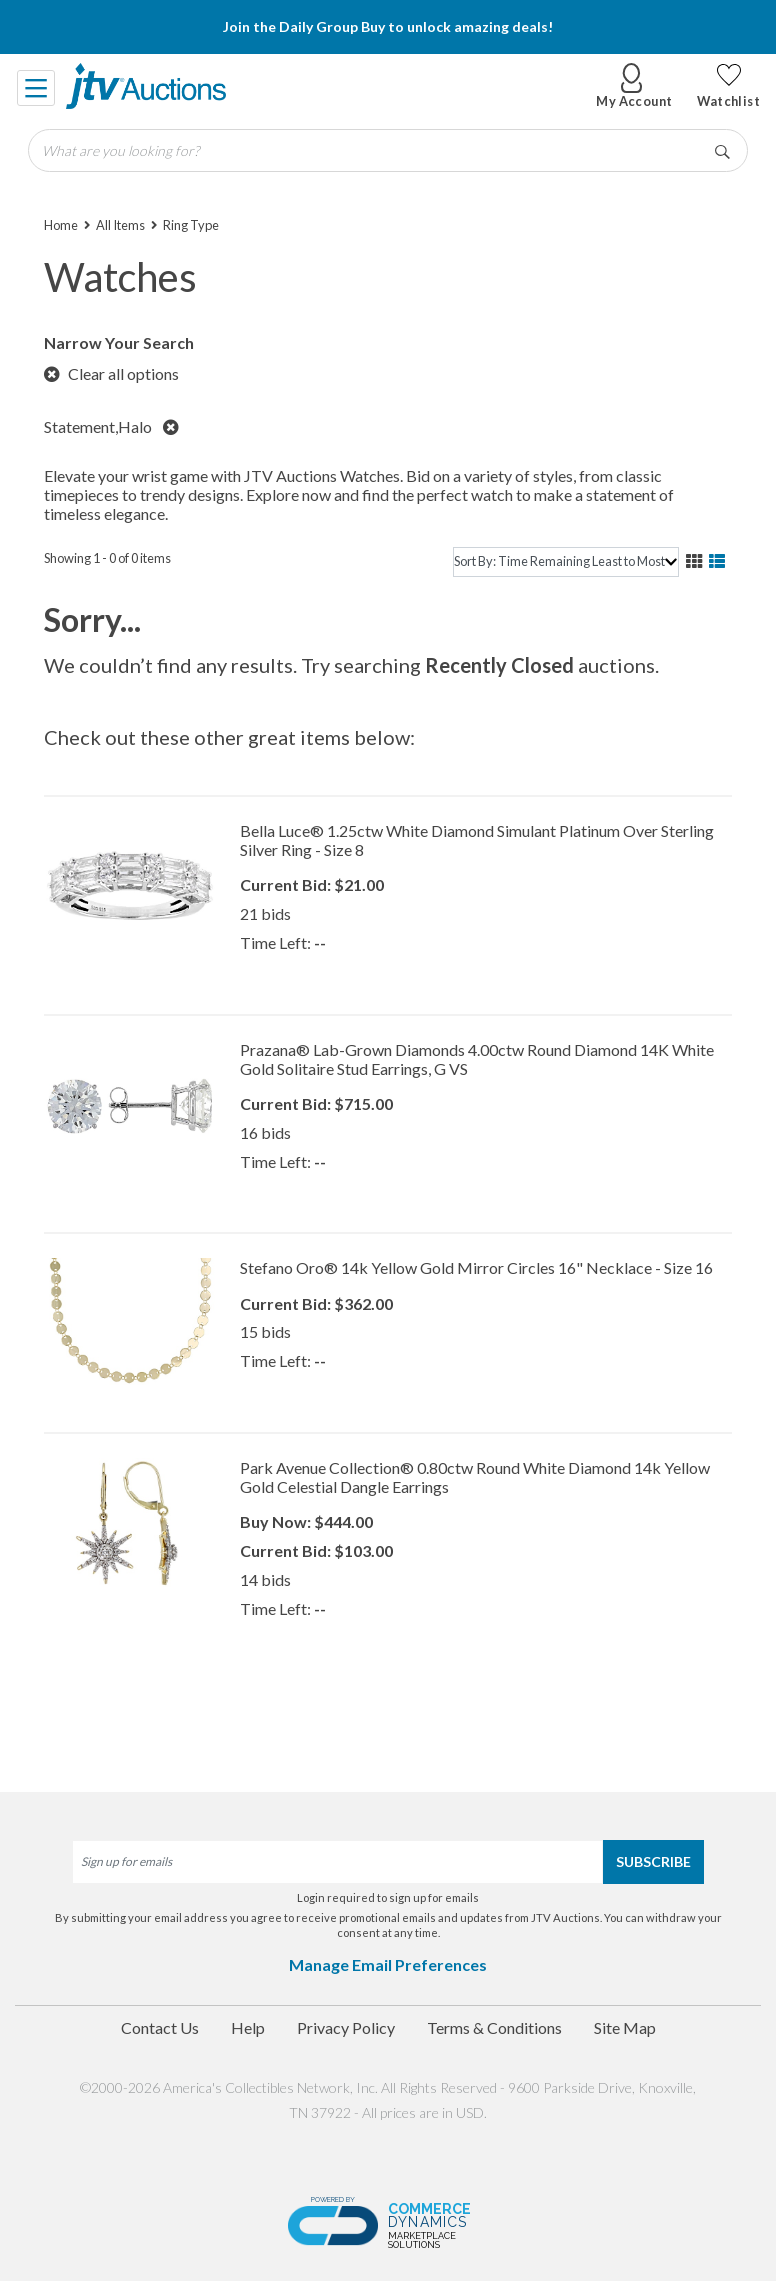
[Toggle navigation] (37, 86)
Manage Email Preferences (388, 1964)
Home (61, 225)
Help (248, 2027)
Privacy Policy (346, 2027)
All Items (120, 225)
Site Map (625, 2027)
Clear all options (111, 373)
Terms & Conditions (494, 2027)
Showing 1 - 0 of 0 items (107, 558)
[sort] (566, 561)
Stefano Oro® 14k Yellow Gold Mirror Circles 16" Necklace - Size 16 (476, 1267)
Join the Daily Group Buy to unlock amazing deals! (388, 26)
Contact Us (160, 2027)
